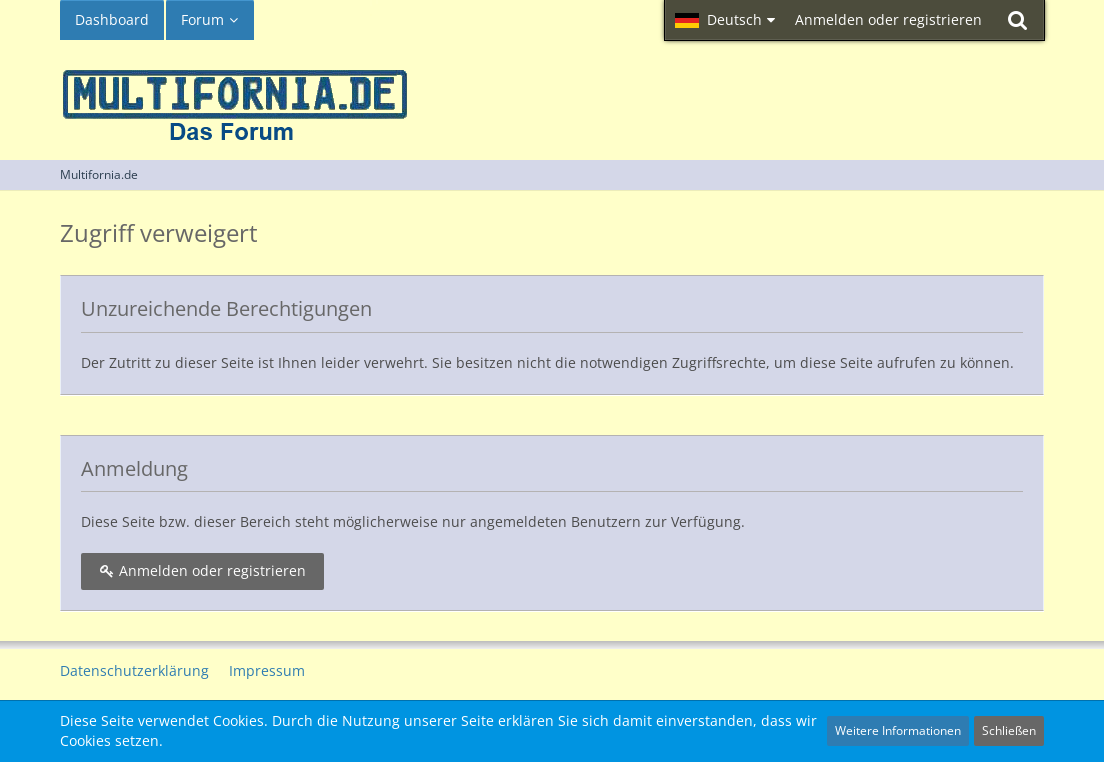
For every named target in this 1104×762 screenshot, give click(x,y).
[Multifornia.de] (552, 95)
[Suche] (1018, 20)
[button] (725, 20)
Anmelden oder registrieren (888, 19)
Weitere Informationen (898, 730)
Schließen (1009, 730)
